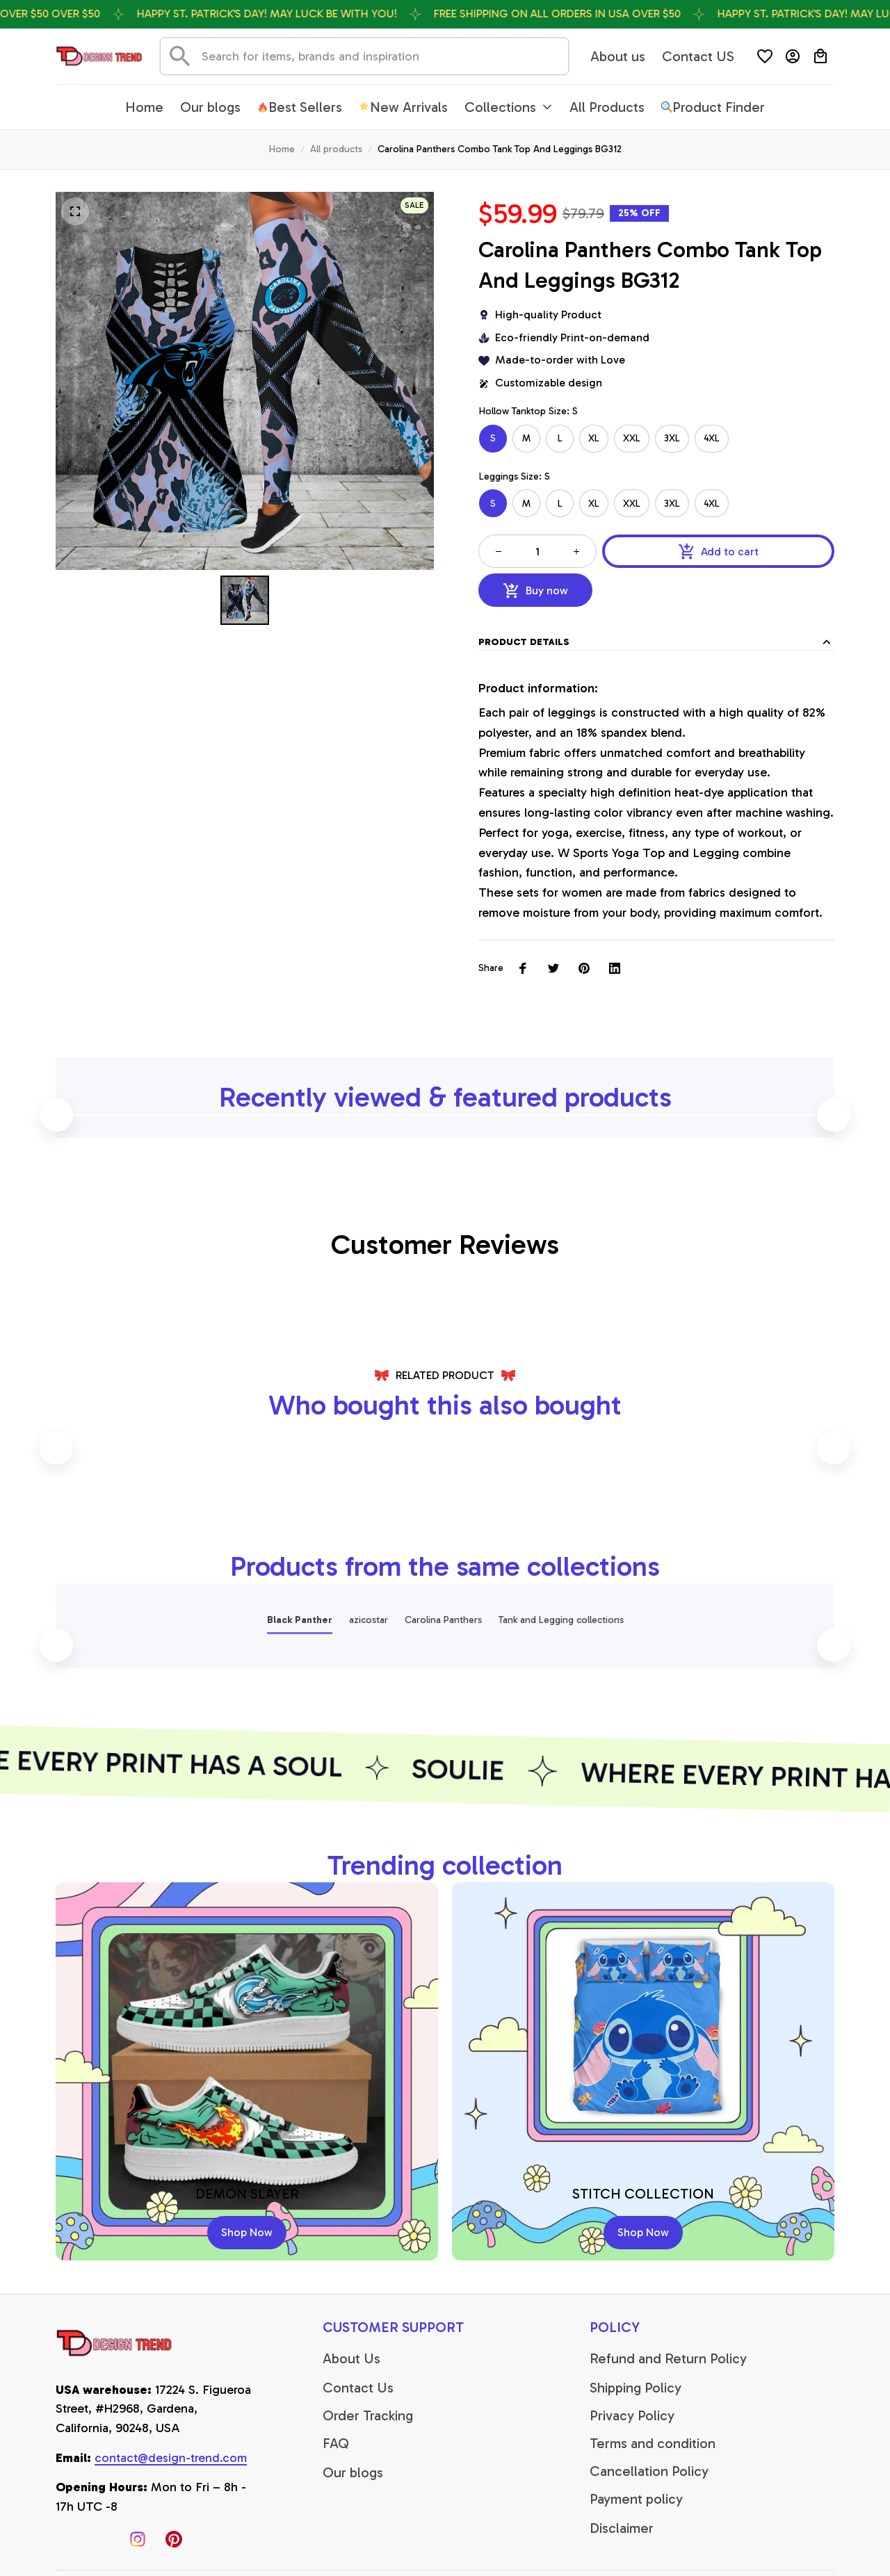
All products (336, 149)
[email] (171, 2458)
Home (282, 149)
